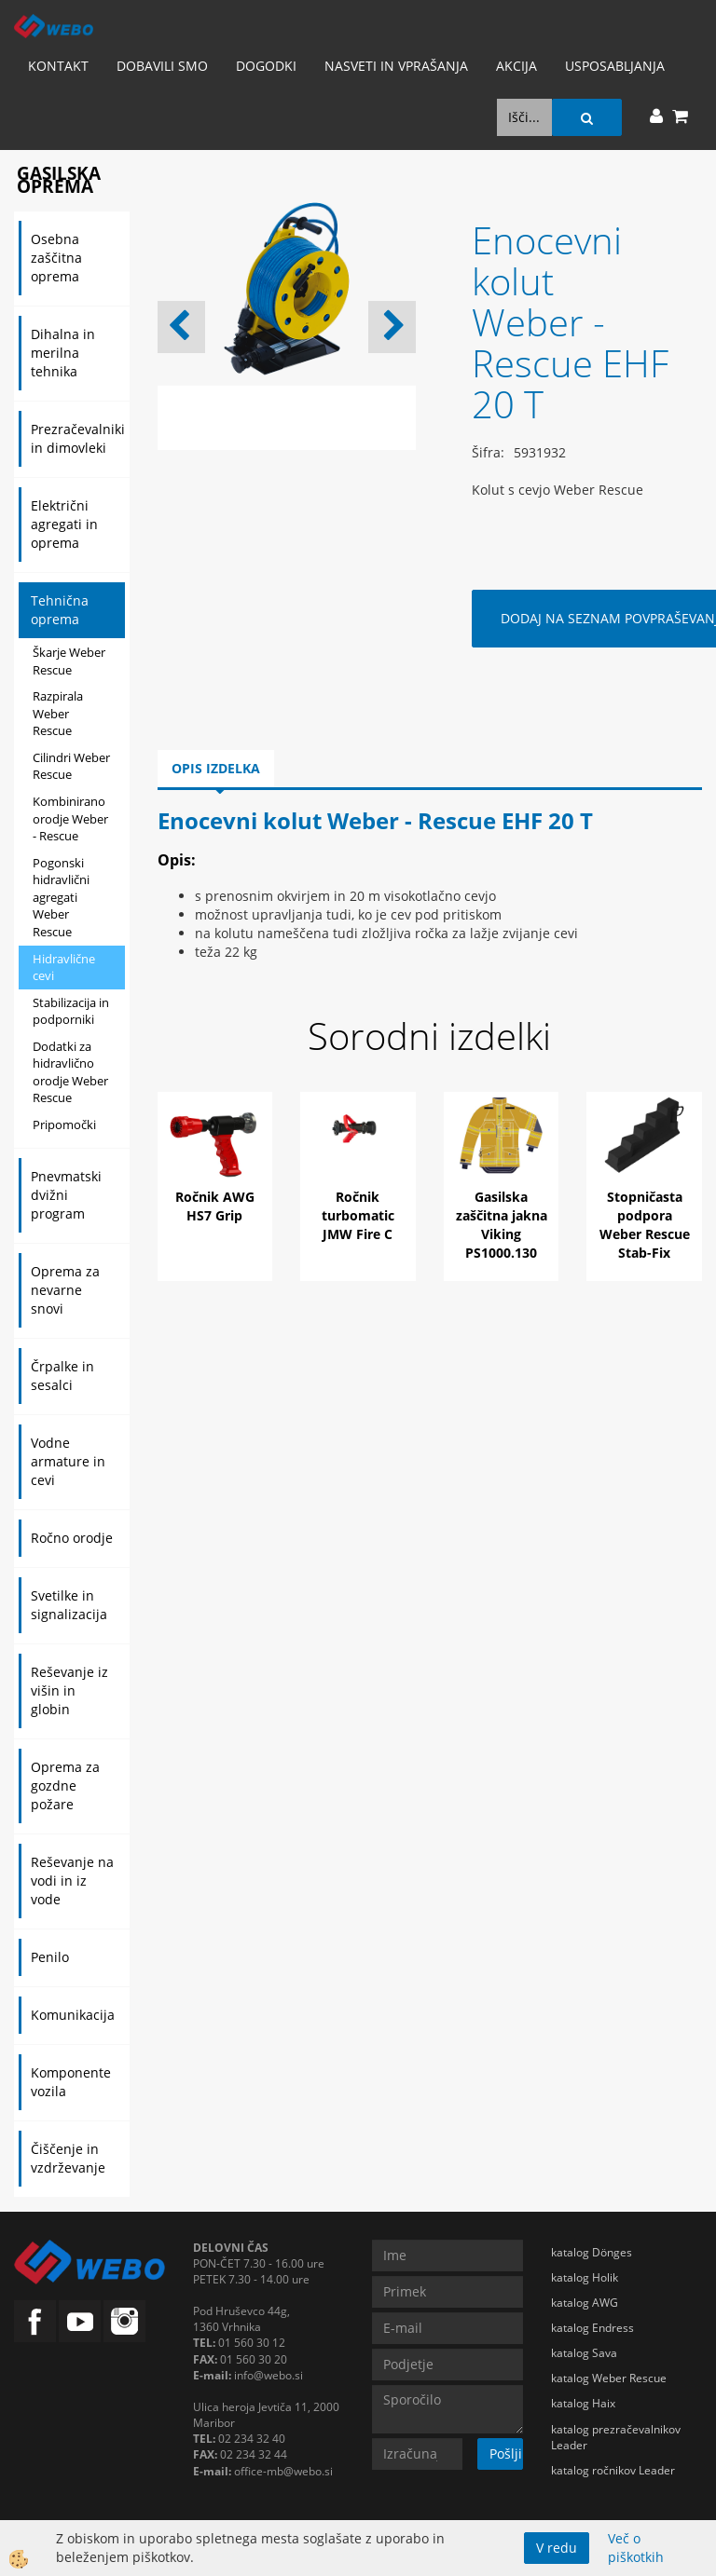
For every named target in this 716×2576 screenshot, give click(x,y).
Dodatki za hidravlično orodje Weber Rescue (70, 1072)
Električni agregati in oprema (64, 524)
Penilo (50, 1957)
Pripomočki (64, 1124)
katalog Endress (592, 2328)
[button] (392, 327)
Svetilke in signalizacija (69, 1605)
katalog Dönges (591, 2252)
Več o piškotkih (636, 2547)
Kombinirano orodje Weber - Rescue (70, 818)
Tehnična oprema (60, 610)
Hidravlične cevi (64, 967)
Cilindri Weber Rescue (71, 766)
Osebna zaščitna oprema (56, 257)
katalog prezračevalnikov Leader (616, 2437)
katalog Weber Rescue (609, 2378)
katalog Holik (584, 2277)
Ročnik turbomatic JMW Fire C (358, 1215)
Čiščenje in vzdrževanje (68, 2158)
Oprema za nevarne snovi (65, 1289)
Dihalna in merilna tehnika (63, 352)
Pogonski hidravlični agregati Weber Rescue (61, 897)
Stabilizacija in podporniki (71, 1011)
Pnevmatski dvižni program (66, 1194)
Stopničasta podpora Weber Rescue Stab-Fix (644, 1224)
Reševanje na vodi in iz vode (72, 1880)
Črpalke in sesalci (62, 1375)
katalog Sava (584, 2353)
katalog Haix (583, 2403)
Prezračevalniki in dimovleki (78, 438)
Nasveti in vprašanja (396, 66)
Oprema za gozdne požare (65, 1785)
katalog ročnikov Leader (613, 2470)
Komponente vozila (71, 2082)
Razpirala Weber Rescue (58, 713)
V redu (556, 2547)
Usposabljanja (615, 66)
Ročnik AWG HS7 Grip (215, 1206)
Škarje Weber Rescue (69, 661)
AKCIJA (516, 66)
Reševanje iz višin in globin (69, 1690)
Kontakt (58, 66)
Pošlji (505, 2453)
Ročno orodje (72, 1538)
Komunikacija (73, 2015)
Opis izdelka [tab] (216, 768)
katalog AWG (584, 2302)
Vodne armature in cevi (68, 1461)
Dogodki (266, 66)
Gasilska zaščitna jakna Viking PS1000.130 (501, 1224)
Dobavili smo (162, 66)
